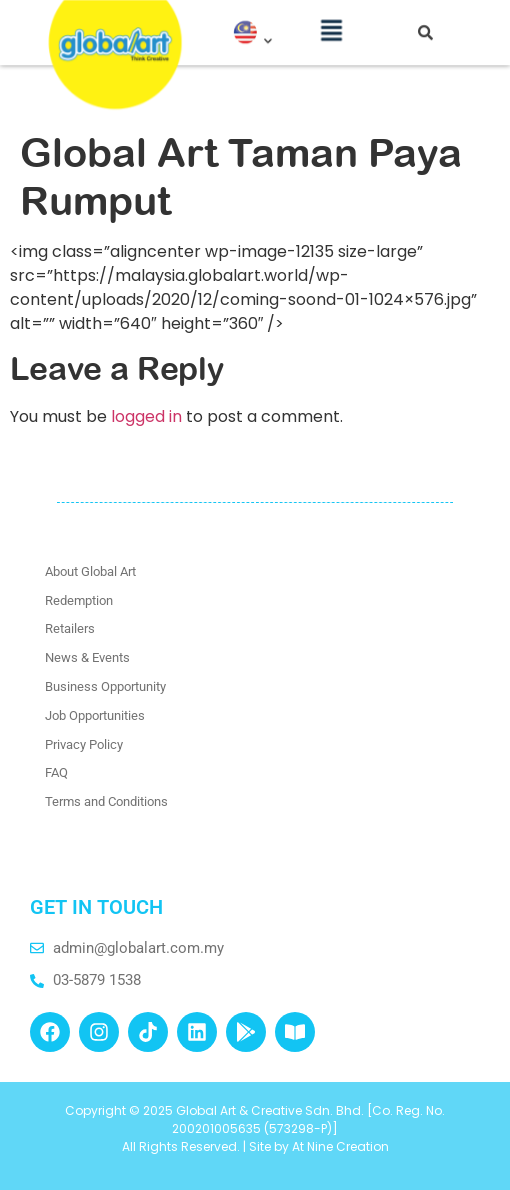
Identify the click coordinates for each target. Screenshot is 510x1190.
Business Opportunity (105, 686)
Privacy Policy (84, 744)
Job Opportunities (95, 715)
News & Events (87, 657)
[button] (331, 24)
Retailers (70, 628)
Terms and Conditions (106, 801)
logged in (146, 416)
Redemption (79, 600)
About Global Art (90, 571)
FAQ (56, 772)
